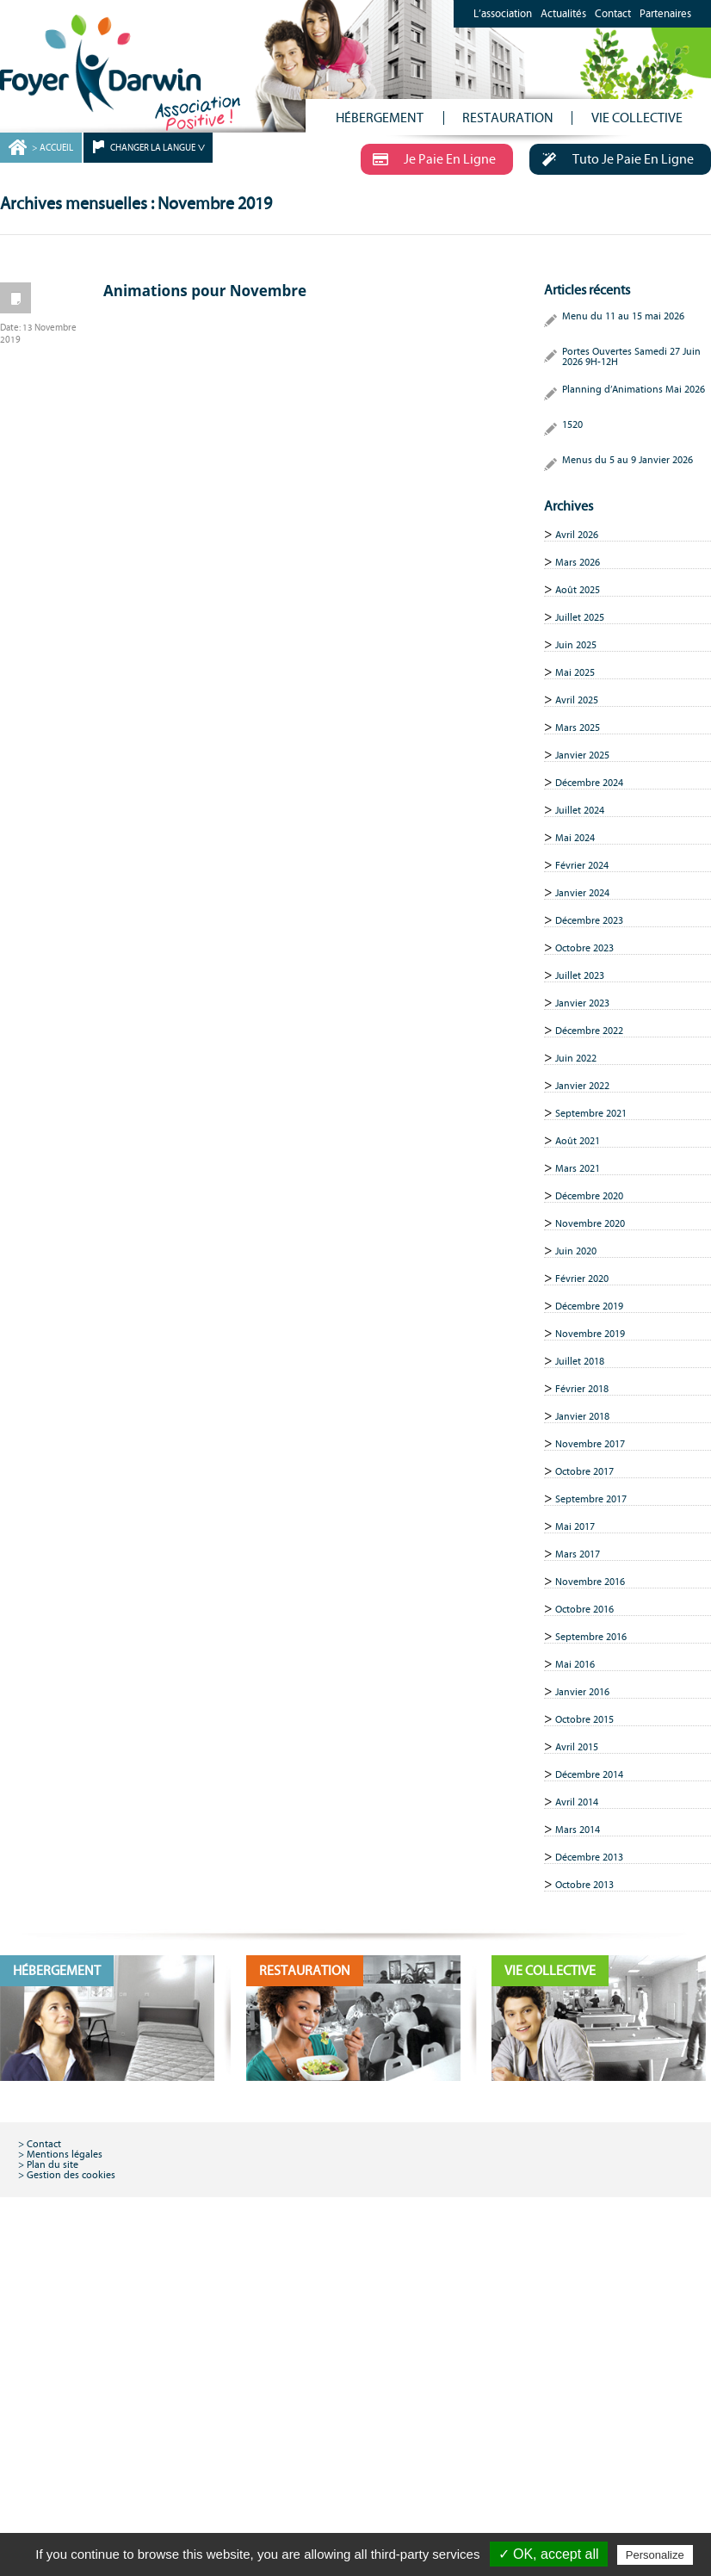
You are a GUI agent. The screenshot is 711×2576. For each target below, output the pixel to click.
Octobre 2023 (584, 948)
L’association (502, 14)
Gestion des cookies (71, 2175)
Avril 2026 (576, 535)
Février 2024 (582, 865)
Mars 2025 (577, 727)
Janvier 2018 (582, 1416)
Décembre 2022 (589, 1031)
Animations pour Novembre (204, 290)
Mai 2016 (575, 1664)
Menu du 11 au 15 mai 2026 (623, 316)
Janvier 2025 (582, 755)
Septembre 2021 (591, 1113)
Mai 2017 (575, 1526)
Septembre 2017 (591, 1499)
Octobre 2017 (584, 1471)
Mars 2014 (577, 1830)
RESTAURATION (507, 118)
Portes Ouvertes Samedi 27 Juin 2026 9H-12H (631, 356)
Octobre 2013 (584, 1885)
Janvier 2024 (582, 893)
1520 (572, 424)
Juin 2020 (576, 1251)
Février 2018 (582, 1389)
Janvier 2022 (582, 1086)
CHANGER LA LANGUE (152, 147)
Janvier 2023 (582, 1003)
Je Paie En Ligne (428, 158)
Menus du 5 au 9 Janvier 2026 (627, 460)
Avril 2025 (576, 700)
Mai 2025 (575, 672)
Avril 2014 (576, 1802)
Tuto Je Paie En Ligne (611, 158)
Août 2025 (577, 590)
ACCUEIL (56, 147)
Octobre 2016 (584, 1609)
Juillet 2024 (579, 810)
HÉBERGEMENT (380, 118)
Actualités (563, 14)
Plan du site (52, 2164)
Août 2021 (577, 1141)
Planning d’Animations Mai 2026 (633, 389)
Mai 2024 (575, 838)
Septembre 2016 (591, 1637)
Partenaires (665, 14)
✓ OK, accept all (548, 2554)
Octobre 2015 (584, 1719)
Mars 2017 (577, 1554)
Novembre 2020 (590, 1223)
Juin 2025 (576, 645)
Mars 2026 (577, 562)
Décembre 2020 (589, 1196)
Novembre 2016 (590, 1582)
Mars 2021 (577, 1168)
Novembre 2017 (590, 1444)
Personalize (655, 2554)
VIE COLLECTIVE (637, 118)
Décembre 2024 (589, 783)
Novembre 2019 (590, 1334)
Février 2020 (582, 1279)
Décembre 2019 (589, 1306)
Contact (613, 14)
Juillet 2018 (579, 1361)
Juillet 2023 (579, 975)
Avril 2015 (576, 1747)
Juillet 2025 (579, 617)
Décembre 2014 (589, 1774)
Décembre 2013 (589, 1857)
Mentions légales (64, 2154)
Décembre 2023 (589, 920)
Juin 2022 (576, 1058)
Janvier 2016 (582, 1692)
